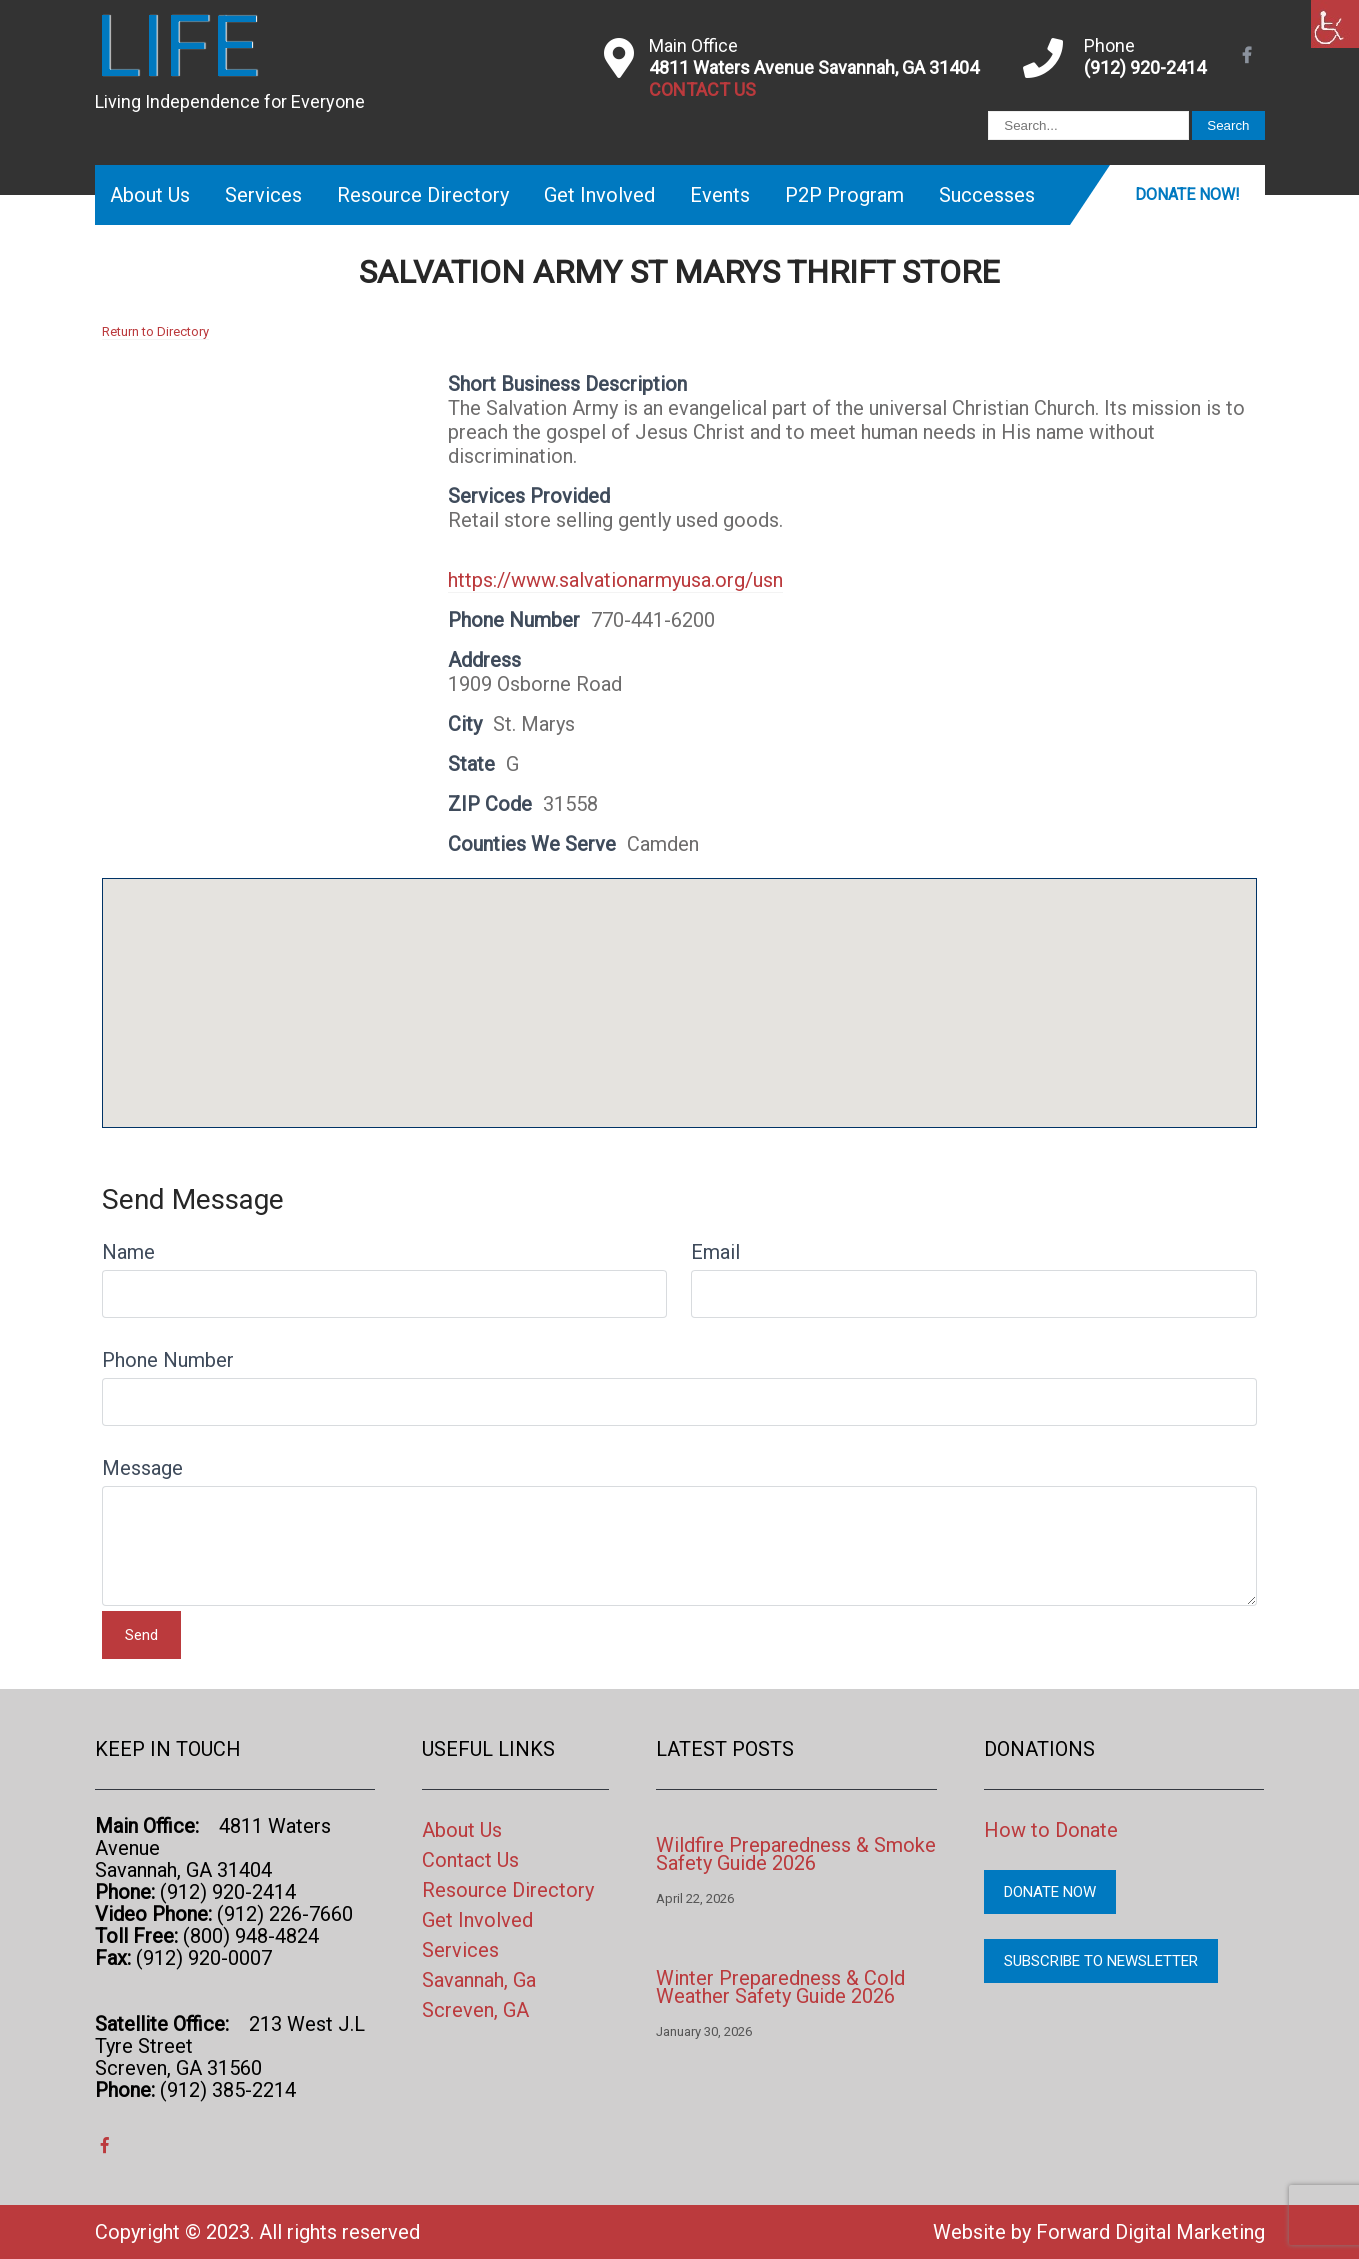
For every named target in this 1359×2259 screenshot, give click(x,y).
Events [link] (720, 195)
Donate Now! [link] (1187, 194)
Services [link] (263, 195)
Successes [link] (987, 195)
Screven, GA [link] (475, 2010)
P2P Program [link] (844, 195)
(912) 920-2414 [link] (1145, 67)
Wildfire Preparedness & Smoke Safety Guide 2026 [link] (796, 1854)
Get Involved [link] (599, 195)
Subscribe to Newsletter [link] (1101, 1961)
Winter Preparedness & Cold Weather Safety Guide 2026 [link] (780, 1987)
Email (715, 1252)
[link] (1335, 24)
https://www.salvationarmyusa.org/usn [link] (615, 580)
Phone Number (168, 1360)
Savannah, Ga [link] (479, 1980)
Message (142, 1468)
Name (128, 1252)
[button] (679, 984)
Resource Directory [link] (423, 195)
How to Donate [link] (1051, 1830)
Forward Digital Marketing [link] (1150, 2232)
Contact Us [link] (470, 1860)
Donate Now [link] (1050, 1892)
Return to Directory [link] (155, 331)
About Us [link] (150, 195)
